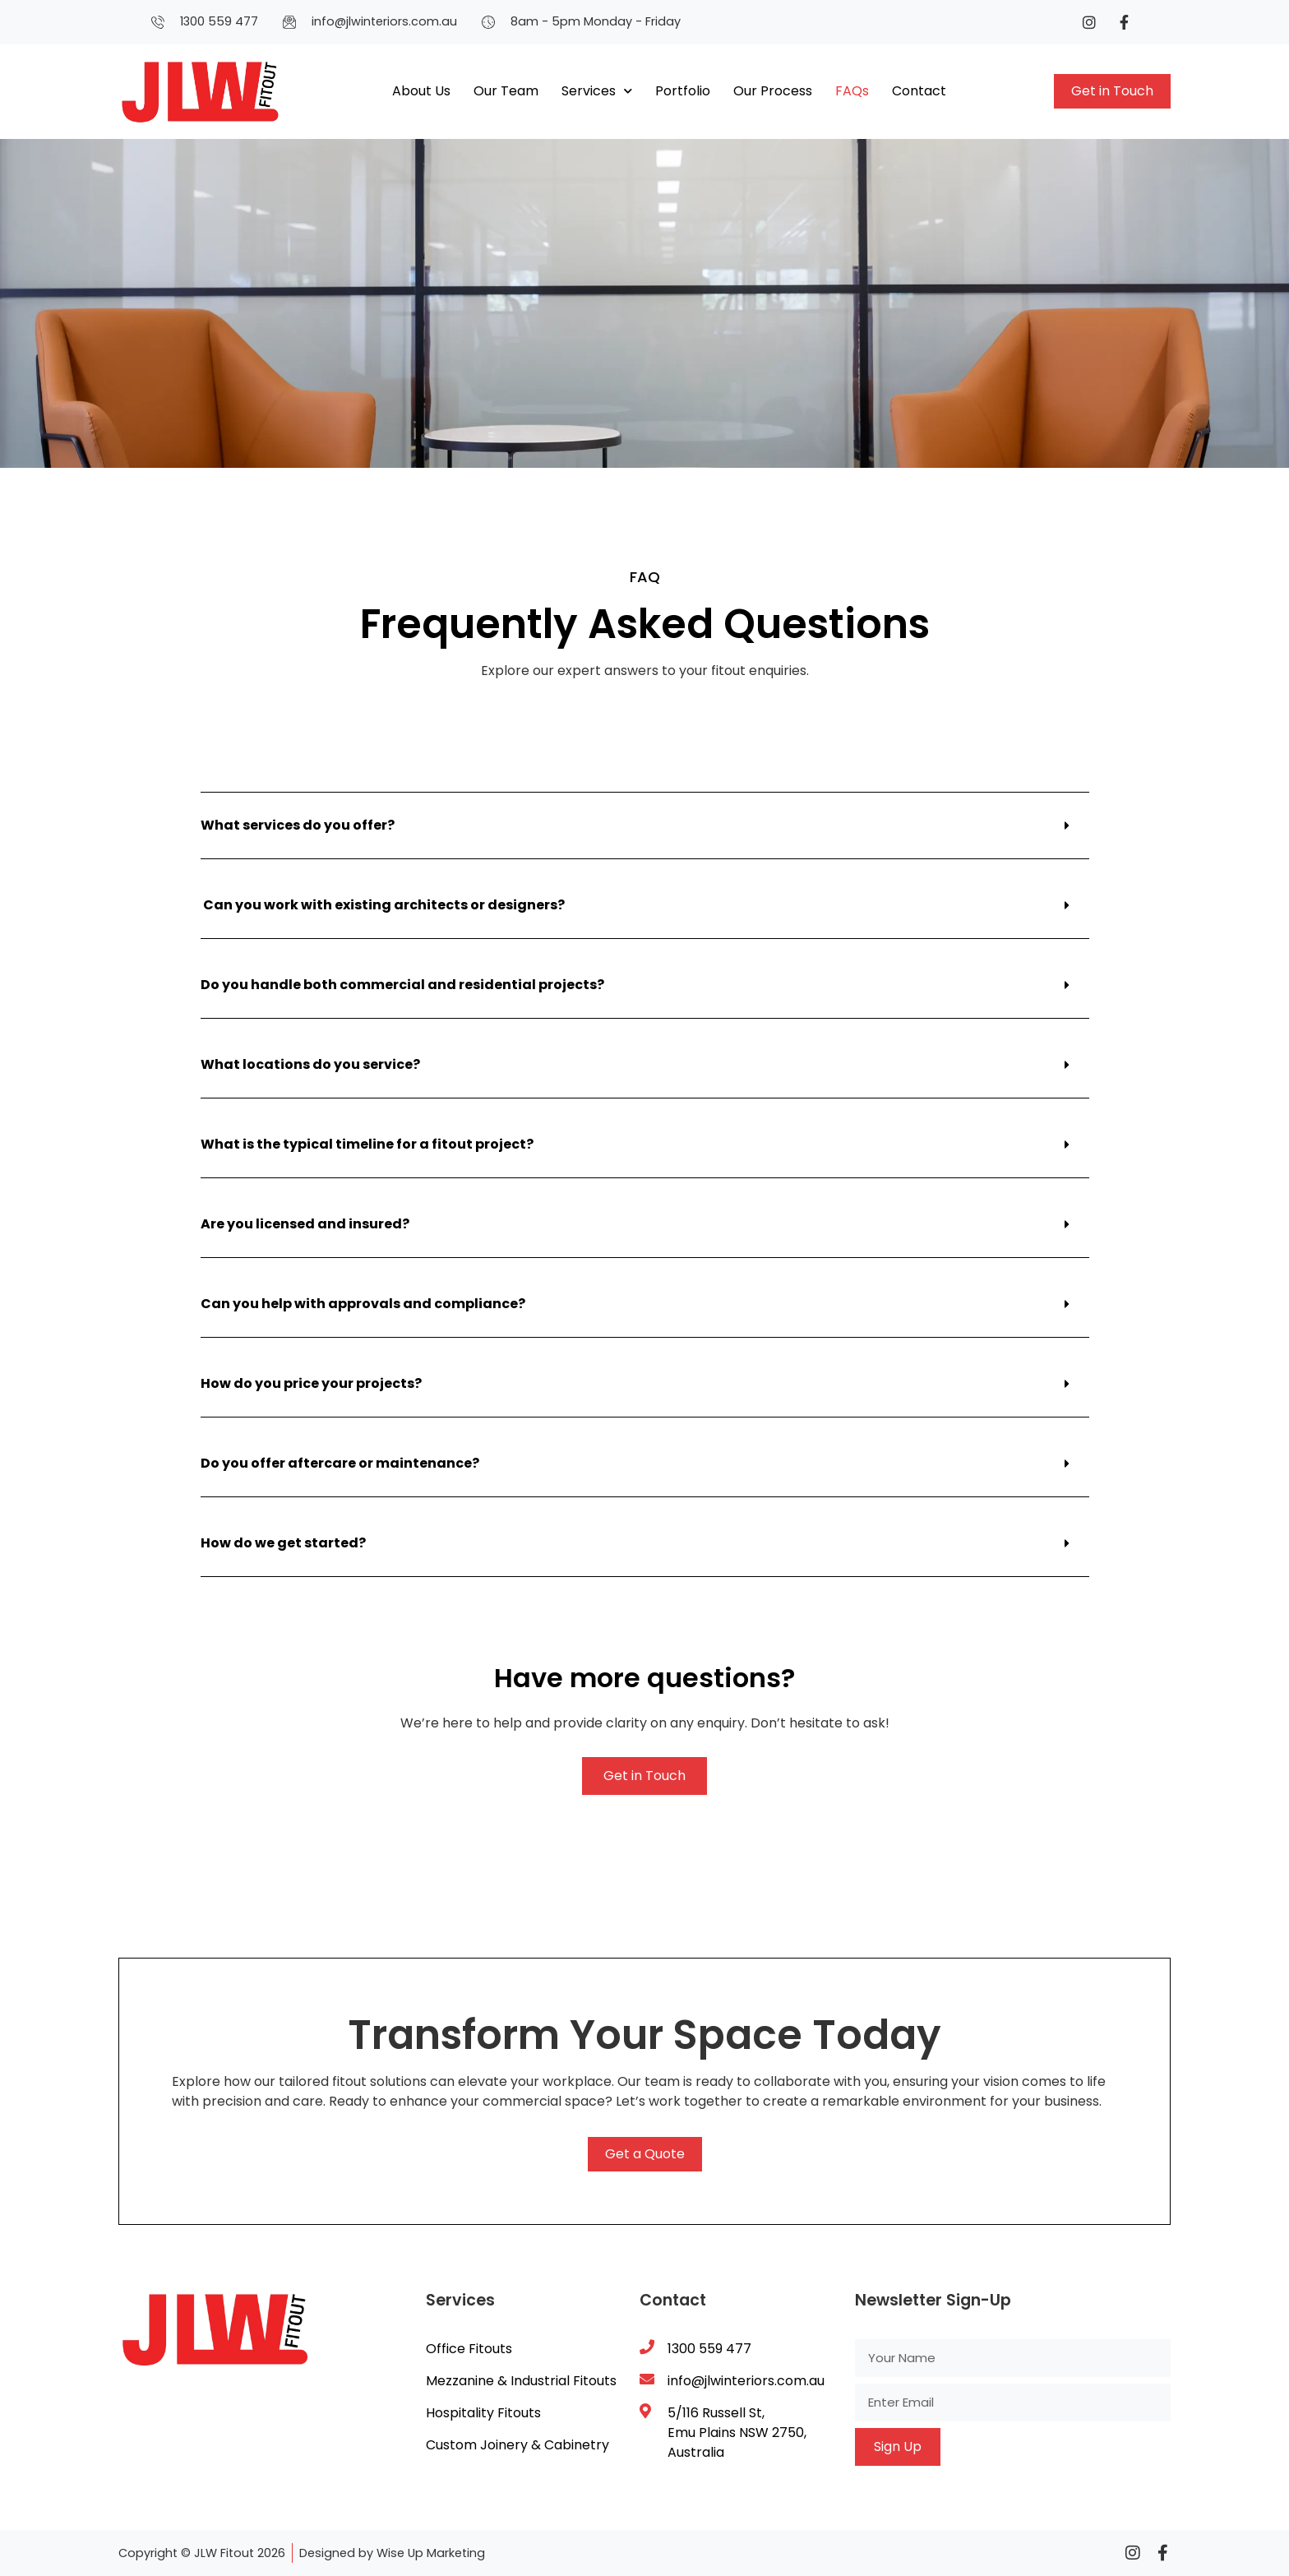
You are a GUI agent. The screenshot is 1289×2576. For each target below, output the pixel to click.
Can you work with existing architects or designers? (383, 904)
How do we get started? (283, 1542)
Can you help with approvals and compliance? (363, 1303)
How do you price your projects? (311, 1383)
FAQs (852, 90)
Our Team (506, 90)
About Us (421, 90)
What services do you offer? (298, 825)
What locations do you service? (310, 1064)
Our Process (772, 90)
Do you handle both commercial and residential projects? (402, 984)
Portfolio (682, 90)
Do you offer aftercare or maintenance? (340, 1463)
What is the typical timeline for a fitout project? (367, 1144)
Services (596, 91)
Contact (919, 90)
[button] (645, 826)
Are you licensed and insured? (305, 1223)
